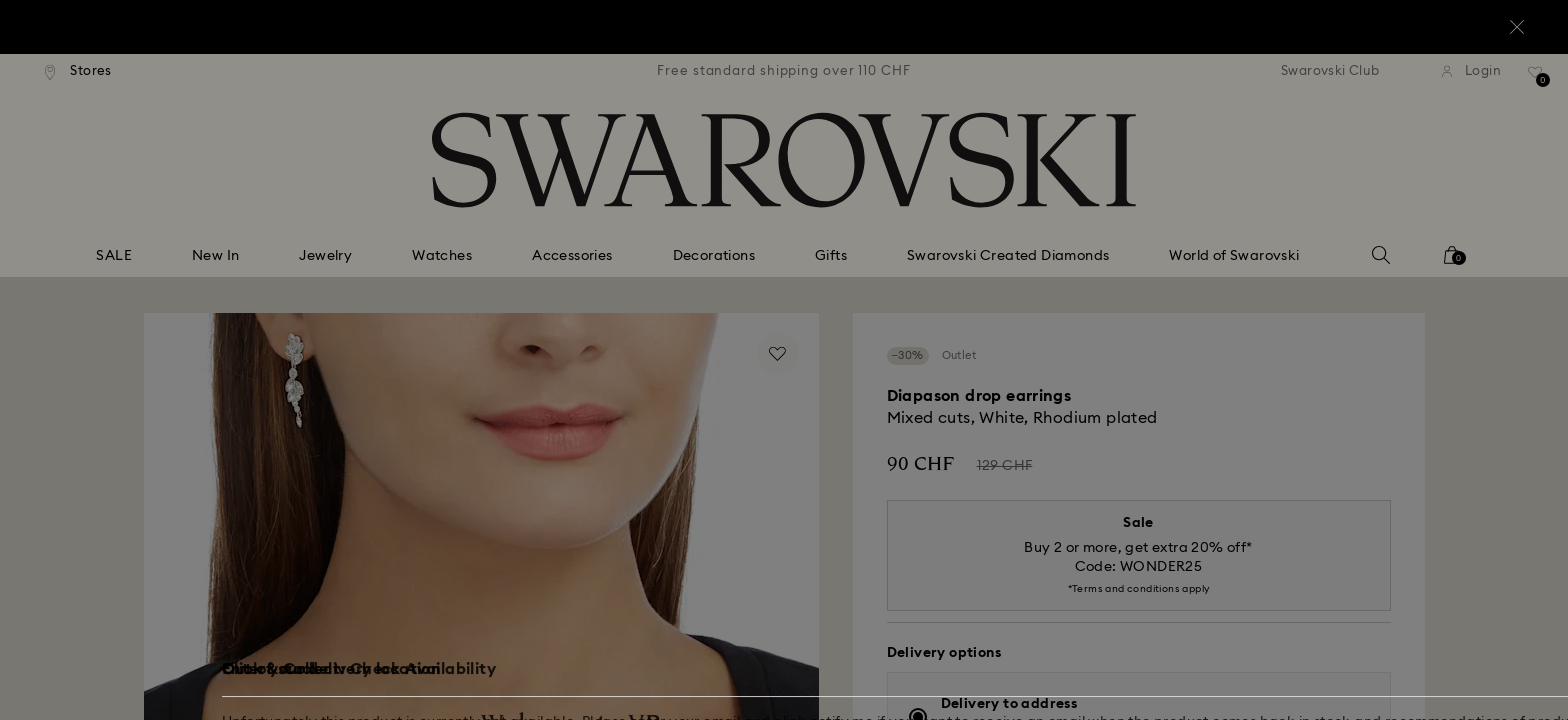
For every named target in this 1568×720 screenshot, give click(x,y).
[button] (1113, 242)
